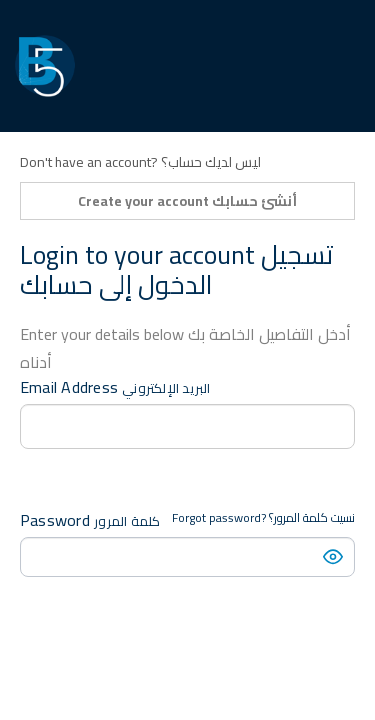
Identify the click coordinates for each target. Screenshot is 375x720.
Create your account (187, 201)
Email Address (115, 387)
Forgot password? (263, 517)
